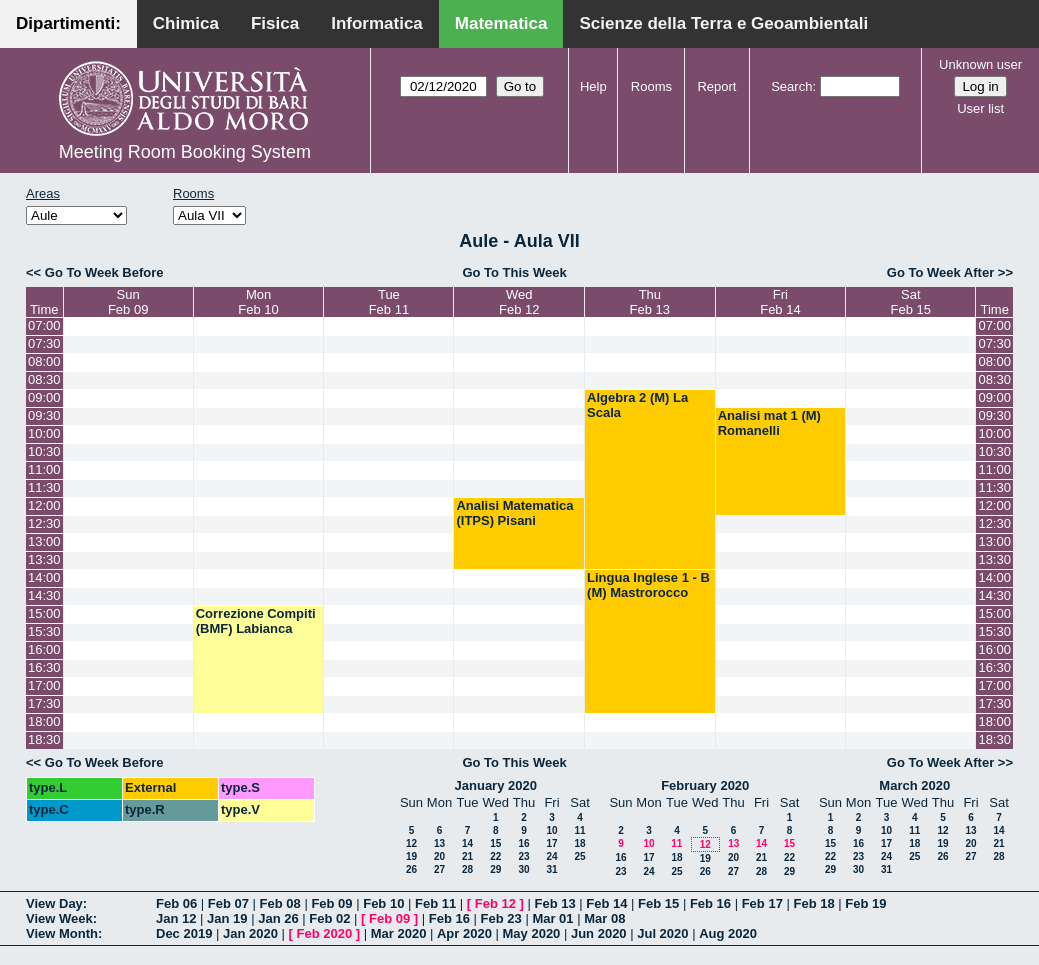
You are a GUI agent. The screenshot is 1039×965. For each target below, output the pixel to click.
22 (495, 856)
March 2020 (914, 785)
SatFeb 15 (911, 302)
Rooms (651, 86)
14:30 (44, 595)
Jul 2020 (662, 933)
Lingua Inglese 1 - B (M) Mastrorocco (648, 585)
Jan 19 (227, 918)
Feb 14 (606, 903)
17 (551, 843)
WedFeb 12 (519, 302)
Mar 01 (552, 918)
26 (411, 869)
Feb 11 (435, 903)
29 (495, 869)
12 (411, 843)
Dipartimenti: (68, 23)
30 (523, 869)
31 (551, 869)
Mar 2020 (399, 933)
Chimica (186, 23)
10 (551, 830)
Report (716, 86)
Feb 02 (329, 918)
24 (551, 856)
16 (523, 843)
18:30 (44, 739)
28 (467, 869)
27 (439, 869)
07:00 (44, 325)
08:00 (44, 361)
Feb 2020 (325, 933)
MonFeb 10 (258, 302)
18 (579, 843)
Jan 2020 (250, 933)
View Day (54, 903)
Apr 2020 (464, 933)
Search (791, 86)
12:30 (44, 523)
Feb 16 (710, 903)
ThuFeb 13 (650, 302)
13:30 (44, 559)
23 (523, 856)
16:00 (44, 649)
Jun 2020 (599, 933)
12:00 (44, 505)
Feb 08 (280, 903)
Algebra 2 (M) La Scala (637, 405)
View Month (62, 933)
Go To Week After (940, 272)
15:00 (44, 613)
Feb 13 (554, 903)
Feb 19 (865, 903)
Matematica (501, 23)
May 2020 (532, 933)
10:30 (44, 451)
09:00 (44, 397)
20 (439, 856)
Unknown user (980, 64)
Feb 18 (813, 903)
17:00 (44, 685)
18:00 (44, 721)
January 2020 (496, 785)
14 (467, 843)
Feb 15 (658, 903)
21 (467, 856)
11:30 (44, 487)
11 (579, 830)
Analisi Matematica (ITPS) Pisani (514, 513)
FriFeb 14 (780, 302)
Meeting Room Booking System (185, 152)
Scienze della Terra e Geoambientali (723, 23)
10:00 (44, 433)
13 (439, 843)
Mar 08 (604, 918)
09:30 (44, 415)
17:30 (44, 703)
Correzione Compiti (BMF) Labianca (256, 621)
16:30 (44, 667)
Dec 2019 (184, 933)
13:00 (44, 541)
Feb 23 (501, 918)
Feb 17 (762, 903)
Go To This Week (514, 272)
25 (579, 856)
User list (980, 108)
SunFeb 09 (128, 302)
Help (593, 86)
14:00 (44, 577)
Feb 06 (176, 903)
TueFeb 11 (389, 302)
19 (411, 856)
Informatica (377, 23)
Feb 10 (383, 903)
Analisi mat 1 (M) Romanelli (769, 423)
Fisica (275, 23)
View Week (59, 918)
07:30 (44, 343)
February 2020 (705, 785)
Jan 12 (176, 918)
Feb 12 (495, 903)
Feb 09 (331, 903)
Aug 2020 (728, 933)
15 (495, 843)
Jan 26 (278, 918)
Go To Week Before (104, 272)
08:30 (44, 379)
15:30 (44, 631)
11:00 (44, 469)
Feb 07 (228, 903)
